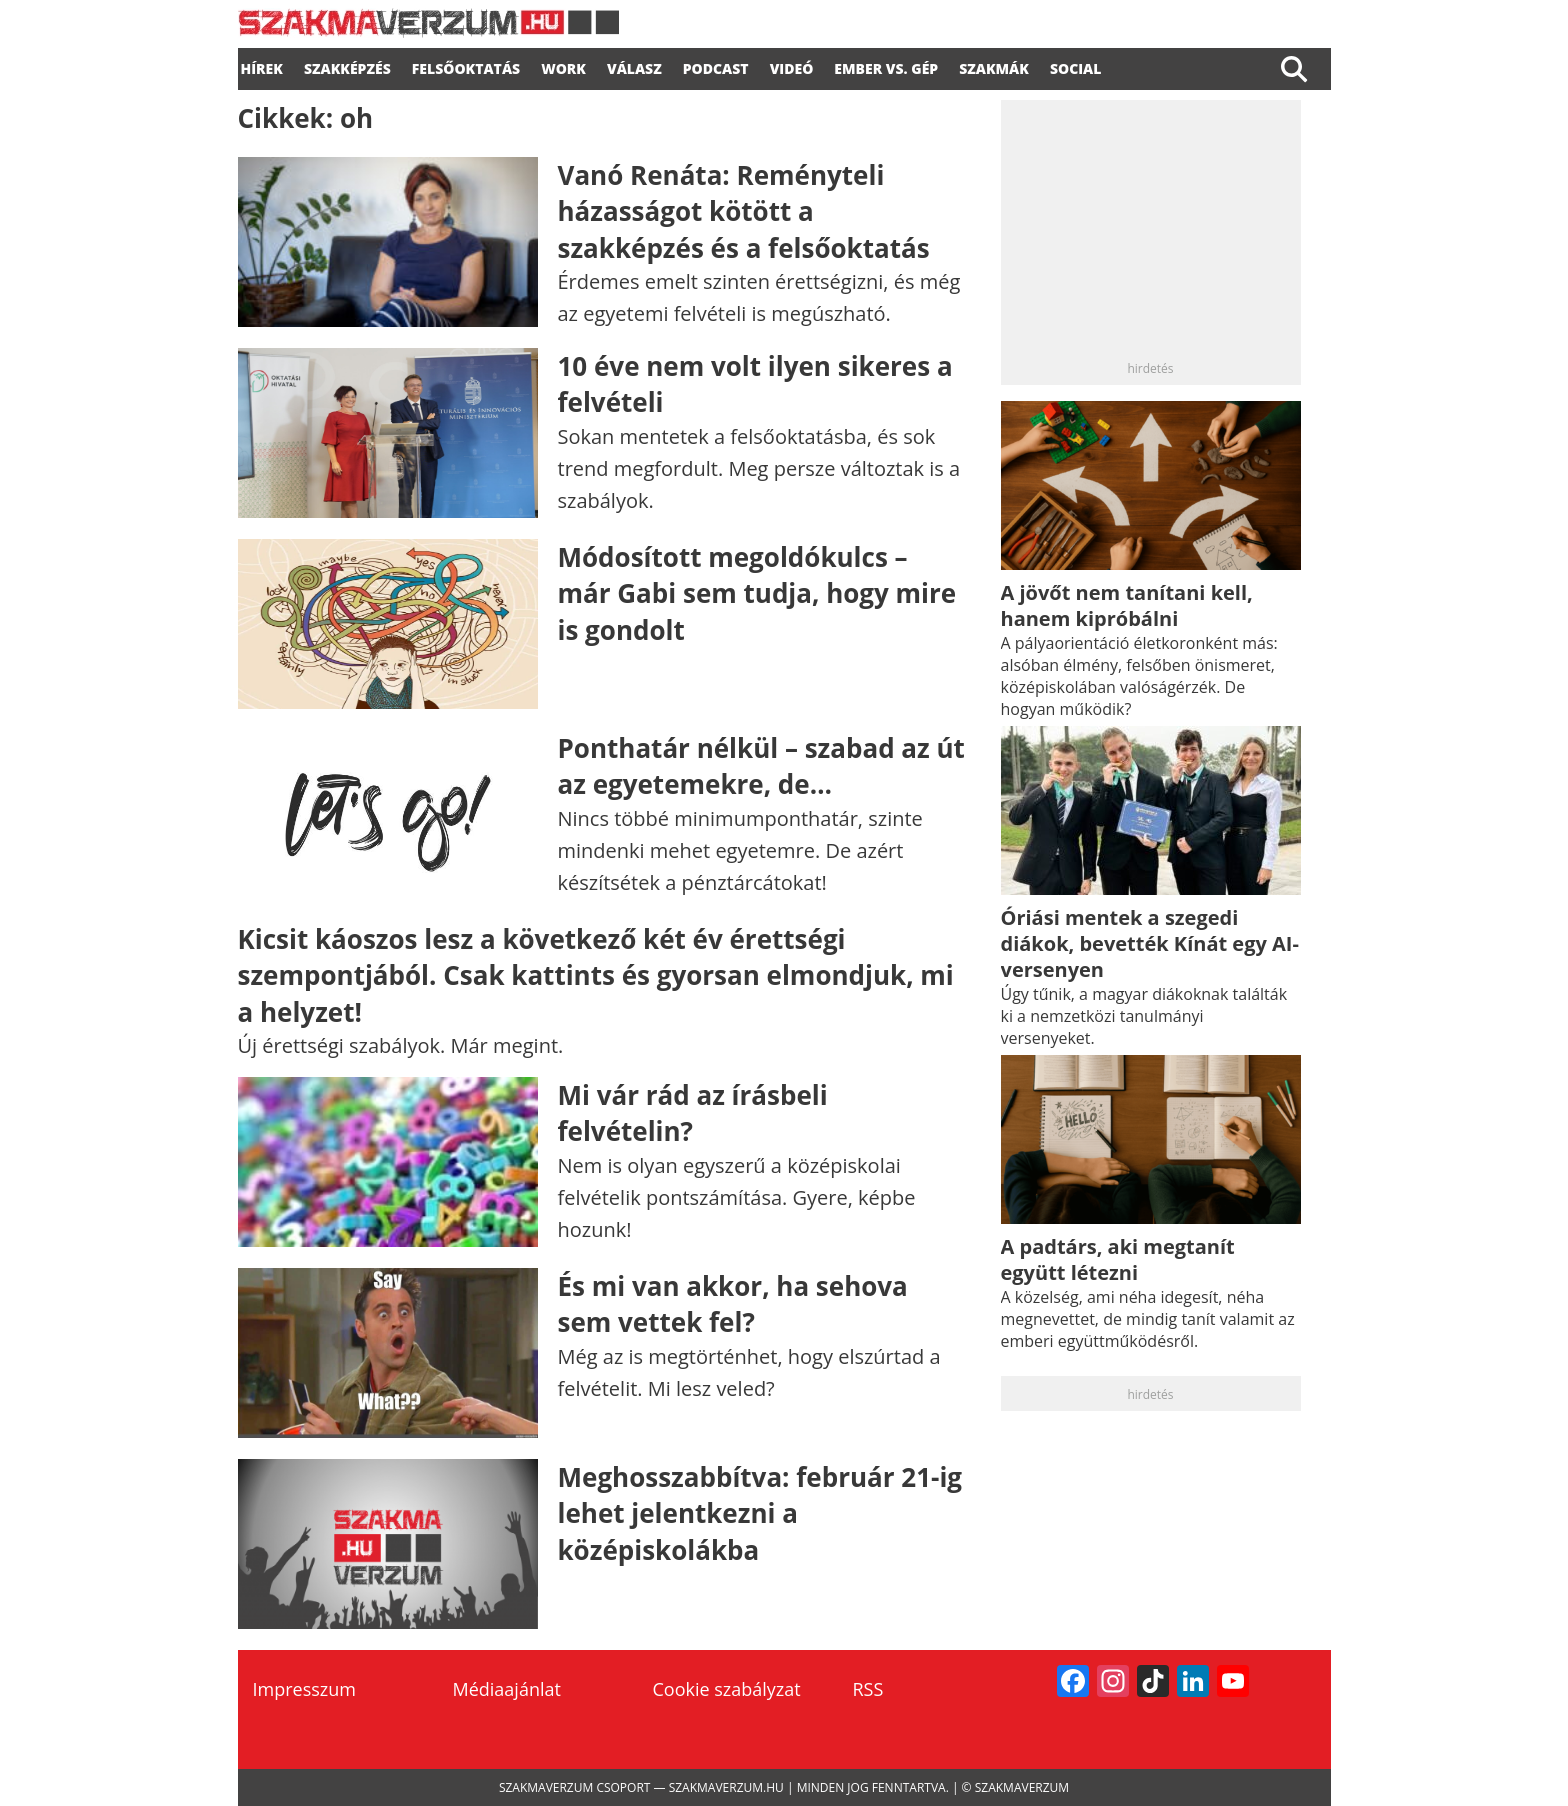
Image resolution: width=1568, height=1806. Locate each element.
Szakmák (994, 66)
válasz (634, 66)
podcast (716, 66)
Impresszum (304, 1689)
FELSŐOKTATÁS (466, 66)
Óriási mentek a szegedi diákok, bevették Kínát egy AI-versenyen (1150, 943)
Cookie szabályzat (727, 1689)
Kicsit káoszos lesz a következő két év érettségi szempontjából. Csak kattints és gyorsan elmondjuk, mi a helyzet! (596, 975)
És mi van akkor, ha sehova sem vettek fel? (733, 1304)
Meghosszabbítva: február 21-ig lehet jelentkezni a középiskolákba (760, 1513)
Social (1076, 66)
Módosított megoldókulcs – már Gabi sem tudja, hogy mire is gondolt (757, 593)
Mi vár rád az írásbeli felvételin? (693, 1113)
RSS (868, 1689)
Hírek (262, 66)
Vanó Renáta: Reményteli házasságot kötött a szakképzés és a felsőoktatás (744, 211)
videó (792, 66)
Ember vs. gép (886, 66)
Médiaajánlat (507, 1689)
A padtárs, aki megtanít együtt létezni (1118, 1259)
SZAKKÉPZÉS (347, 66)
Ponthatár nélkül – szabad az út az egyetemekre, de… (761, 766)
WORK (563, 66)
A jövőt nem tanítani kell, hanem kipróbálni (1127, 605)
